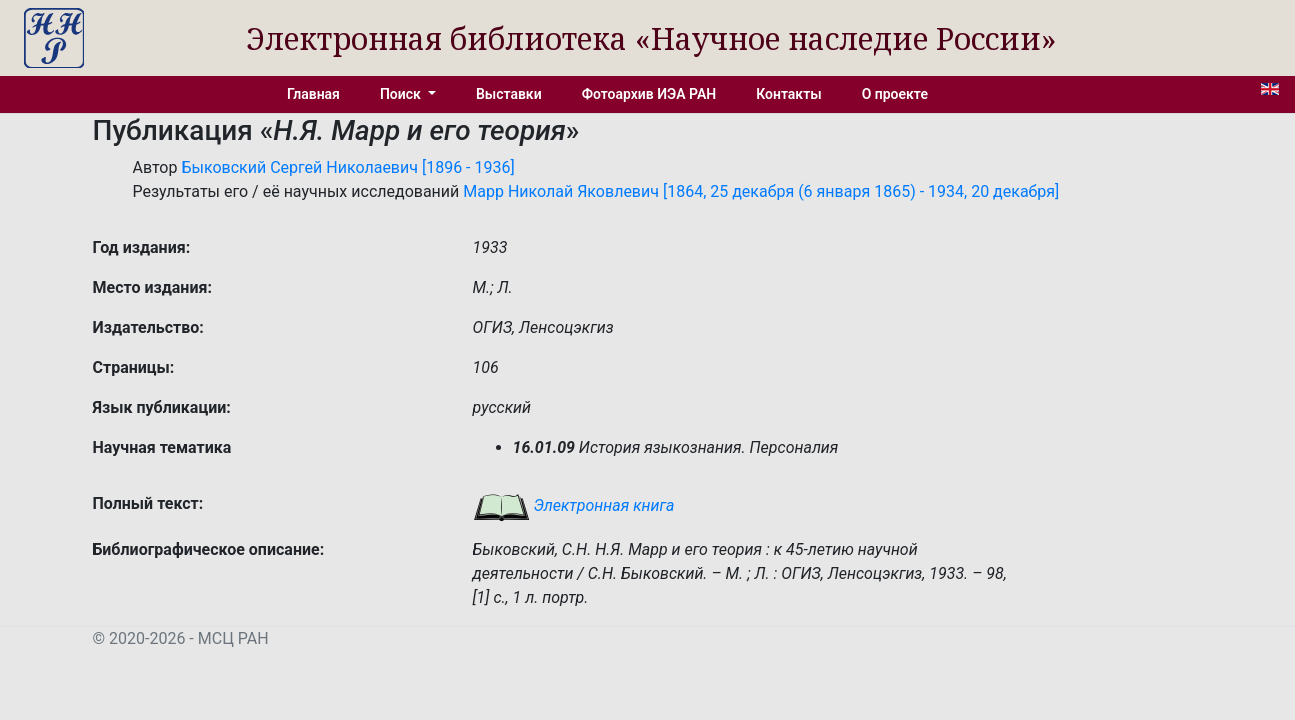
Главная (313, 94)
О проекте (895, 94)
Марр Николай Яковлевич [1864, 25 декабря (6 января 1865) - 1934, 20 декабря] (761, 191)
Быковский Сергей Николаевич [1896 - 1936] (347, 167)
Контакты (788, 94)
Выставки (509, 94)
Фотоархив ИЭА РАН (649, 94)
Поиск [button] (402, 94)
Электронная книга (574, 505)
